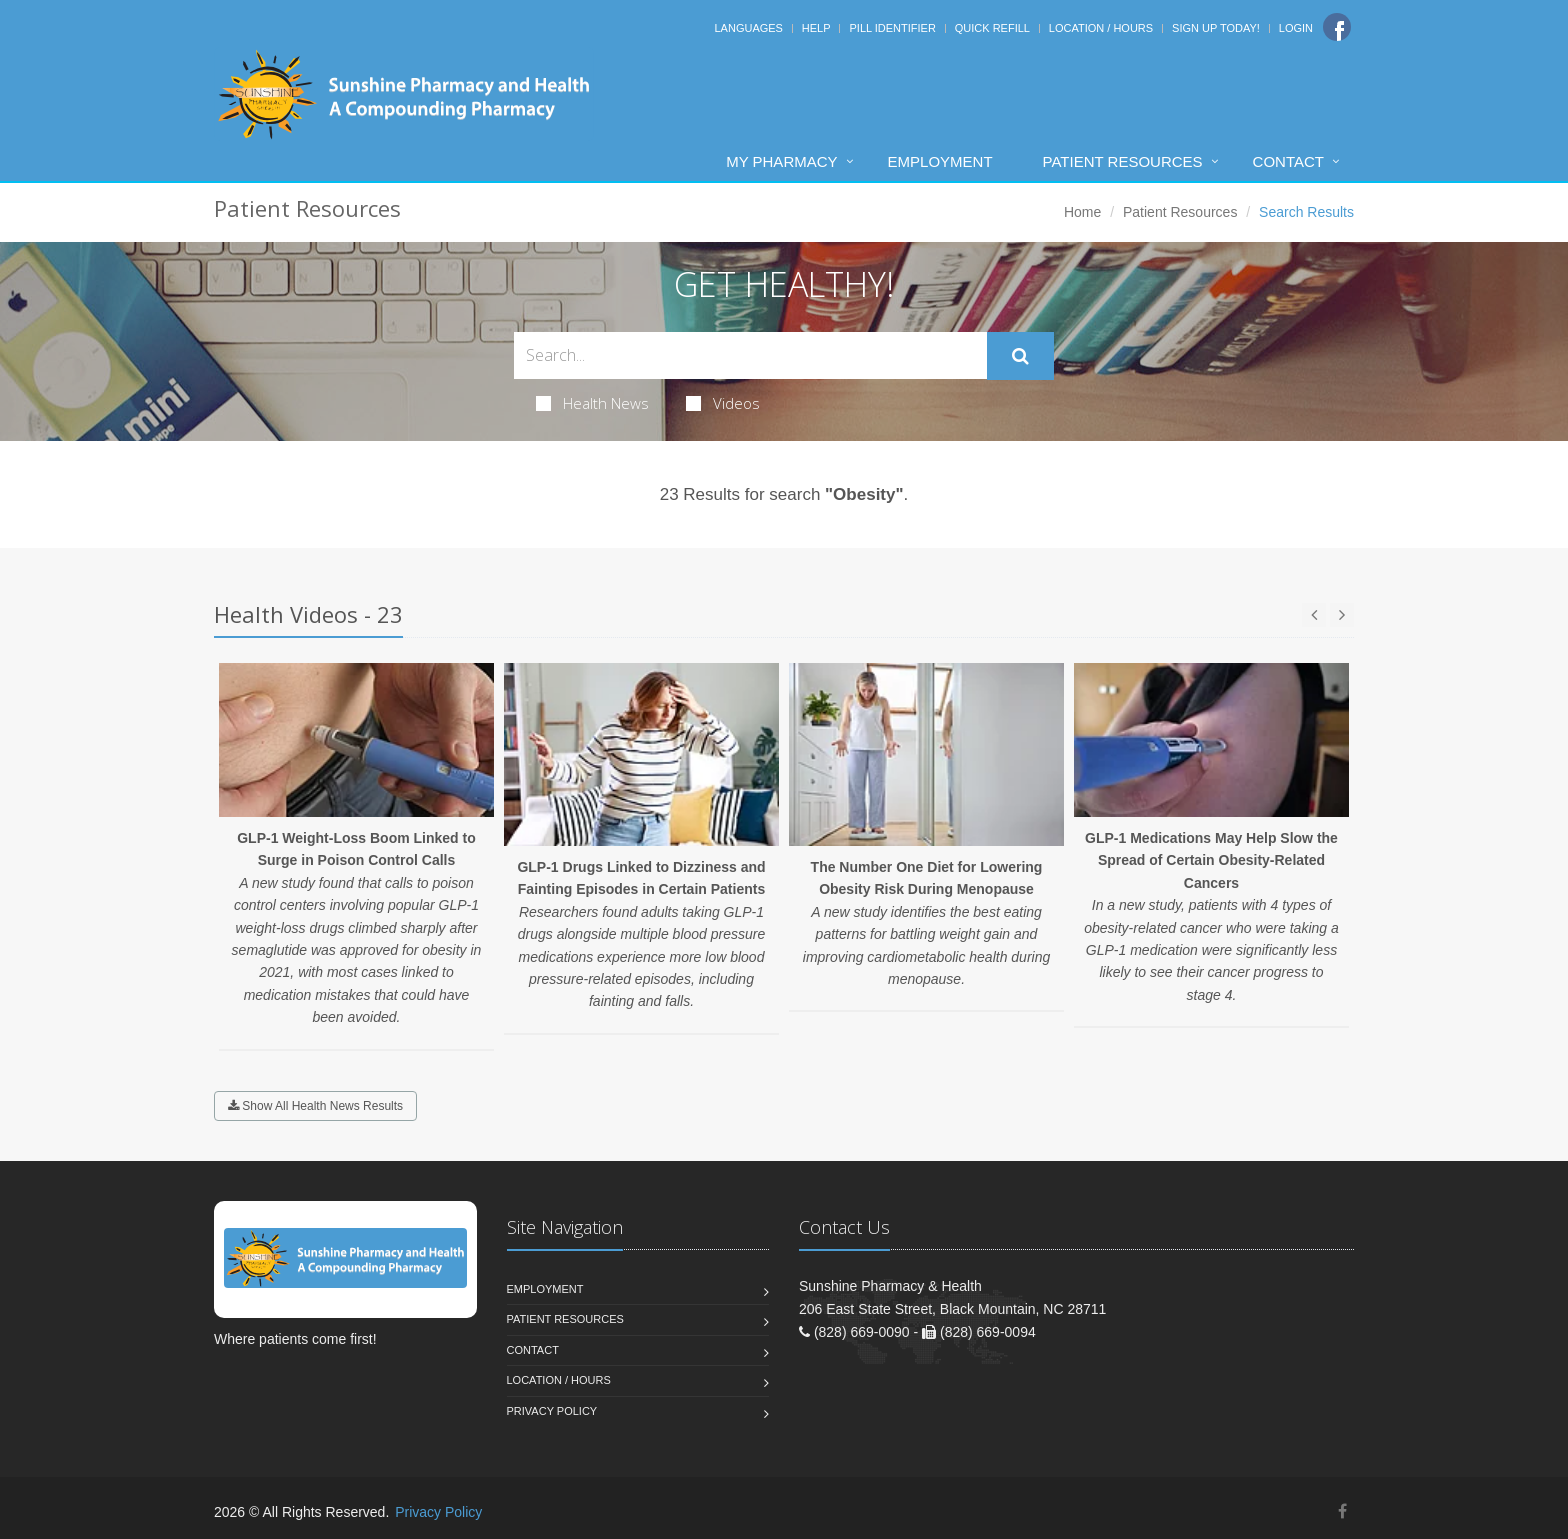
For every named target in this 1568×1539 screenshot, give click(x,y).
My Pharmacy (781, 161)
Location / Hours (1101, 28)
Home (1082, 212)
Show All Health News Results (315, 1106)
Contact (1288, 161)
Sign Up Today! (1216, 28)
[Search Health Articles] (750, 355)
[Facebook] (1337, 27)
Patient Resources (1123, 161)
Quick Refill (992, 28)
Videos (723, 403)
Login (1296, 28)
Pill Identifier (892, 28)
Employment (940, 161)
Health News (592, 403)
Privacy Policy (552, 1411)
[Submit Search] (1020, 356)
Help (816, 28)
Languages (748, 28)
